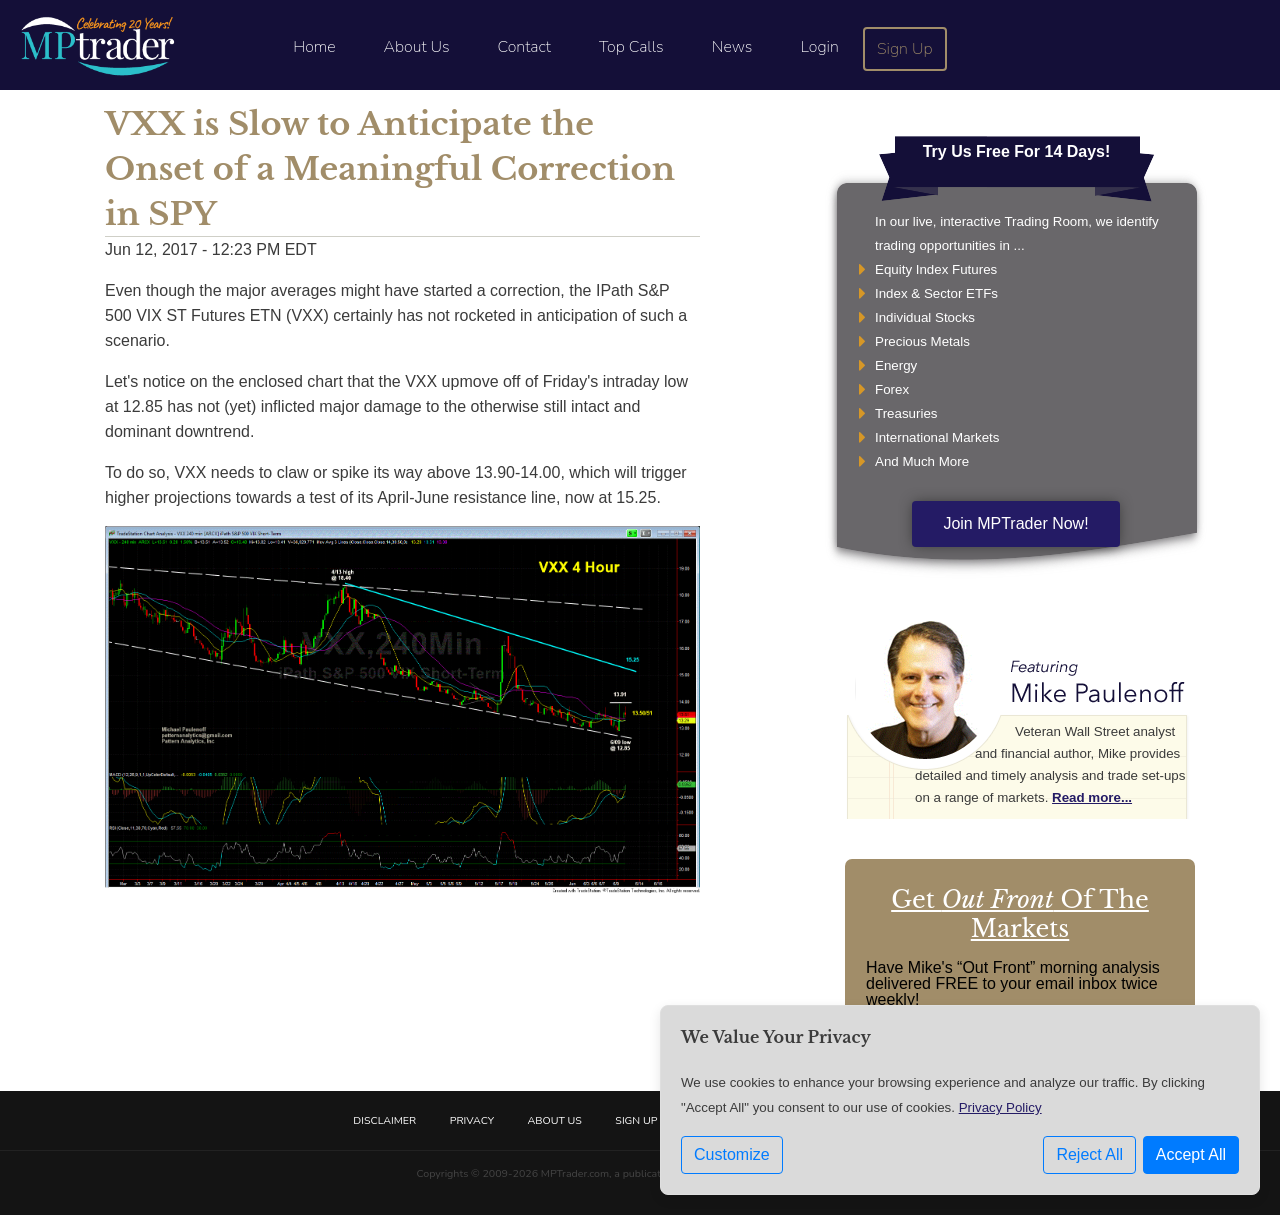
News (732, 47)
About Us (417, 47)
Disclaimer (384, 1120)
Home (314, 47)
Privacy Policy (1000, 1107)
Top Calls (631, 47)
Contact (524, 47)
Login (819, 47)
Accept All (1191, 1154)
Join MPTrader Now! (1015, 523)
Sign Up (905, 49)
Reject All (1089, 1154)
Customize (732, 1154)
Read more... (1092, 797)
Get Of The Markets (1020, 914)
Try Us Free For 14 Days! (1017, 151)
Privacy (472, 1120)
